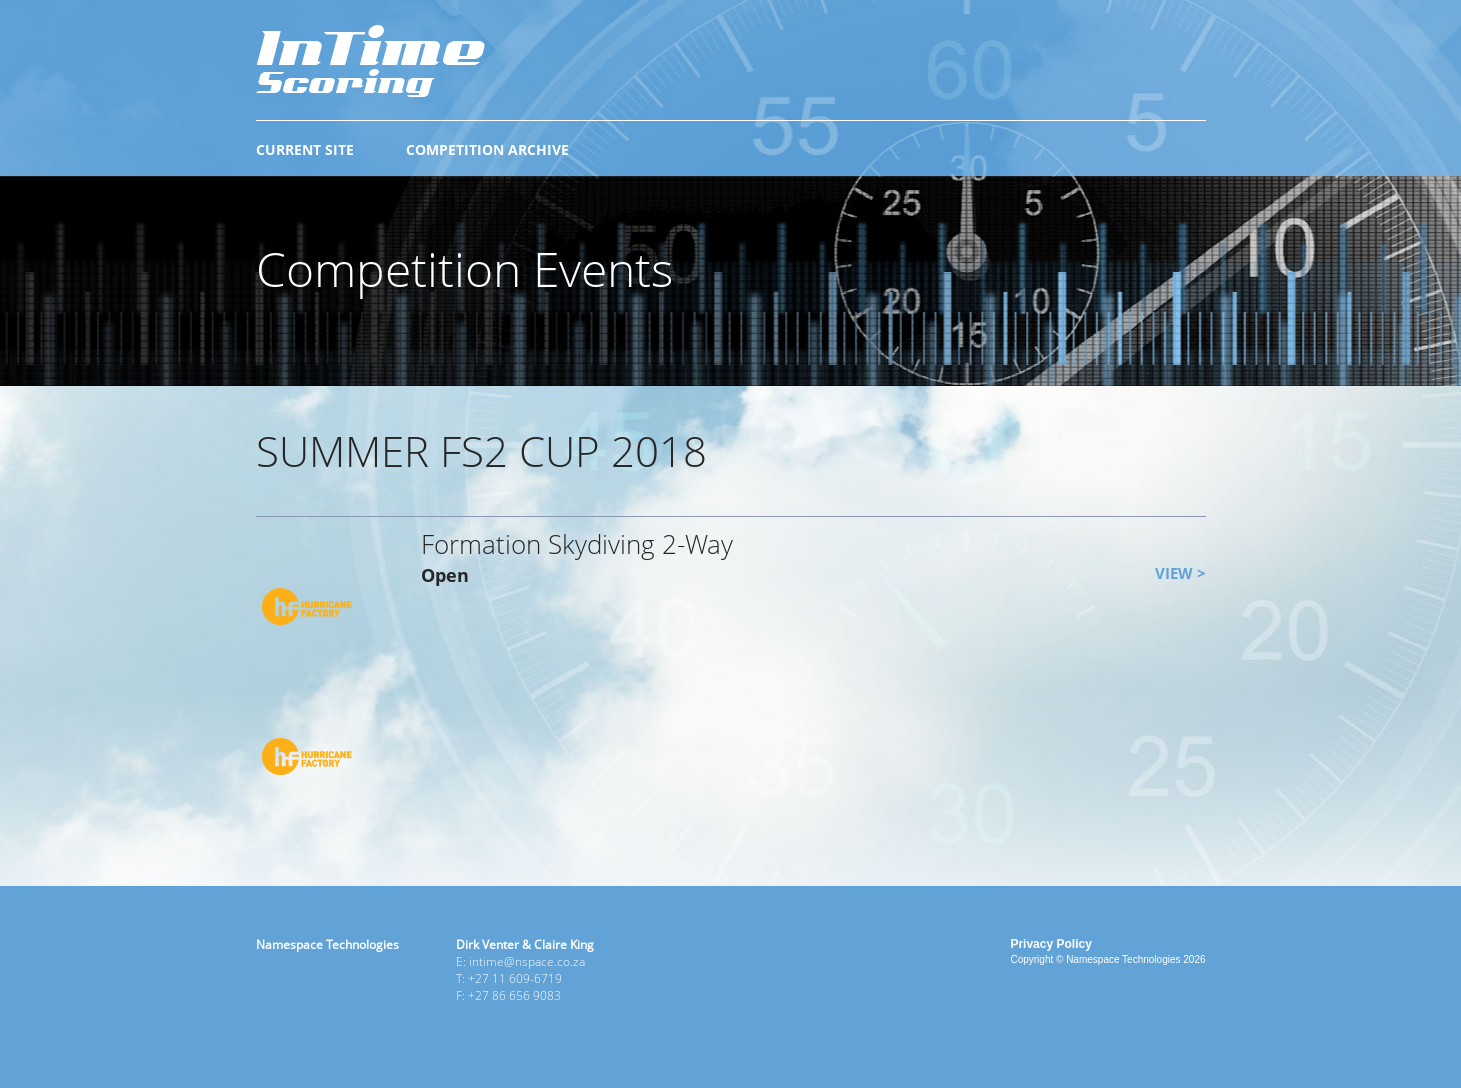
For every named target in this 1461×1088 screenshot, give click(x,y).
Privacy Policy (1050, 944)
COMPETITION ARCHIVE (487, 149)
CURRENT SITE (305, 149)
